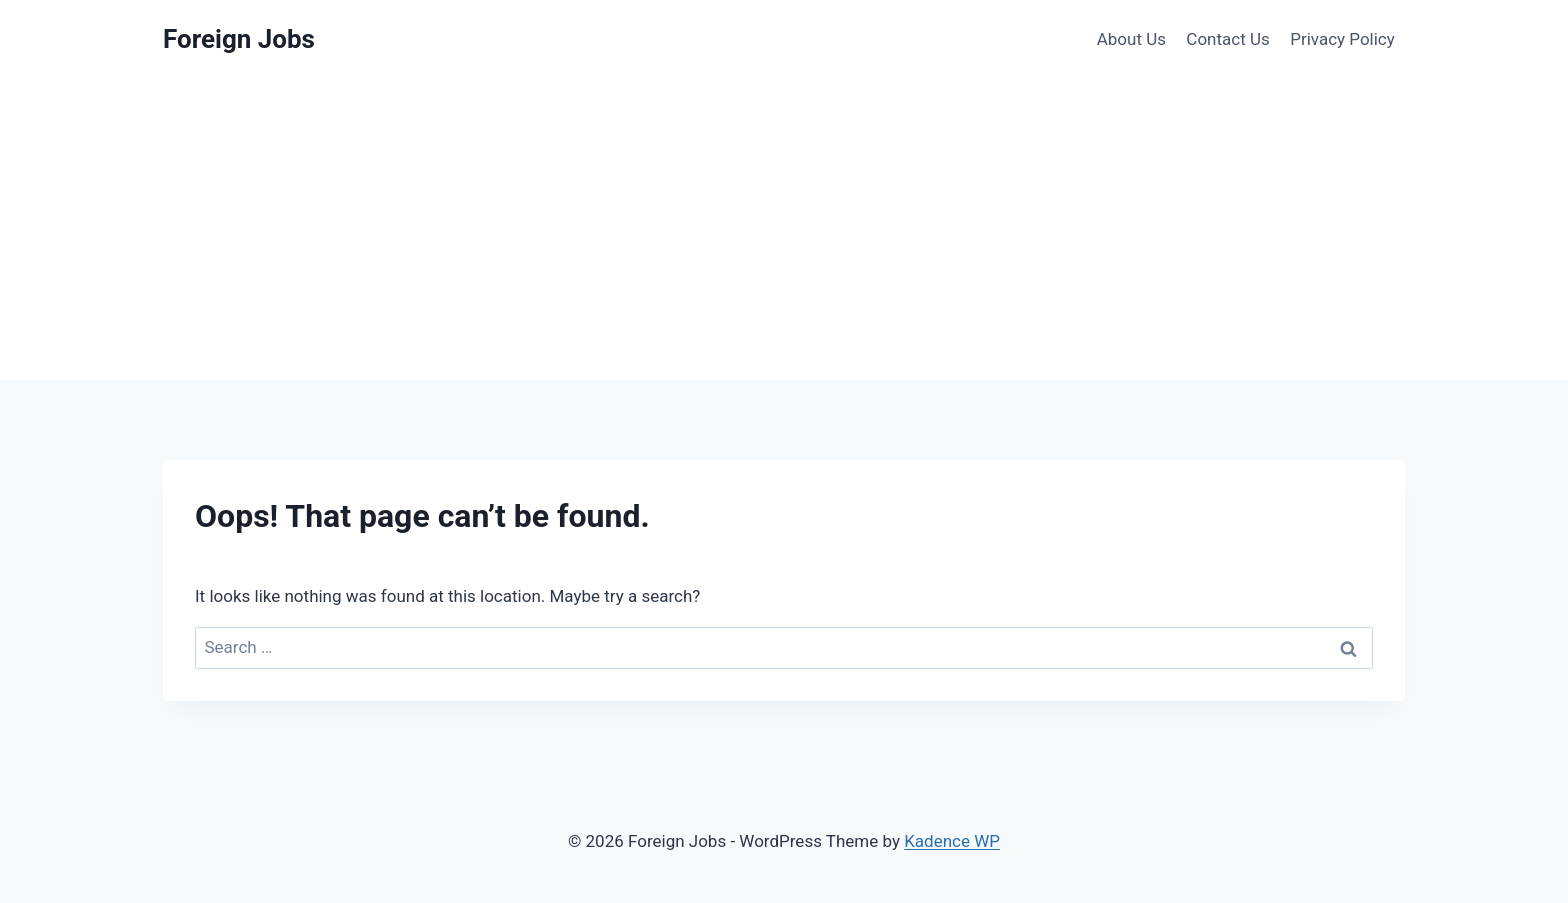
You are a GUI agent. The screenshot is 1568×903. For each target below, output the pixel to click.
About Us (1131, 39)
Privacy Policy (1342, 39)
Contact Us (1227, 39)
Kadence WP (952, 841)
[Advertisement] (784, 230)
